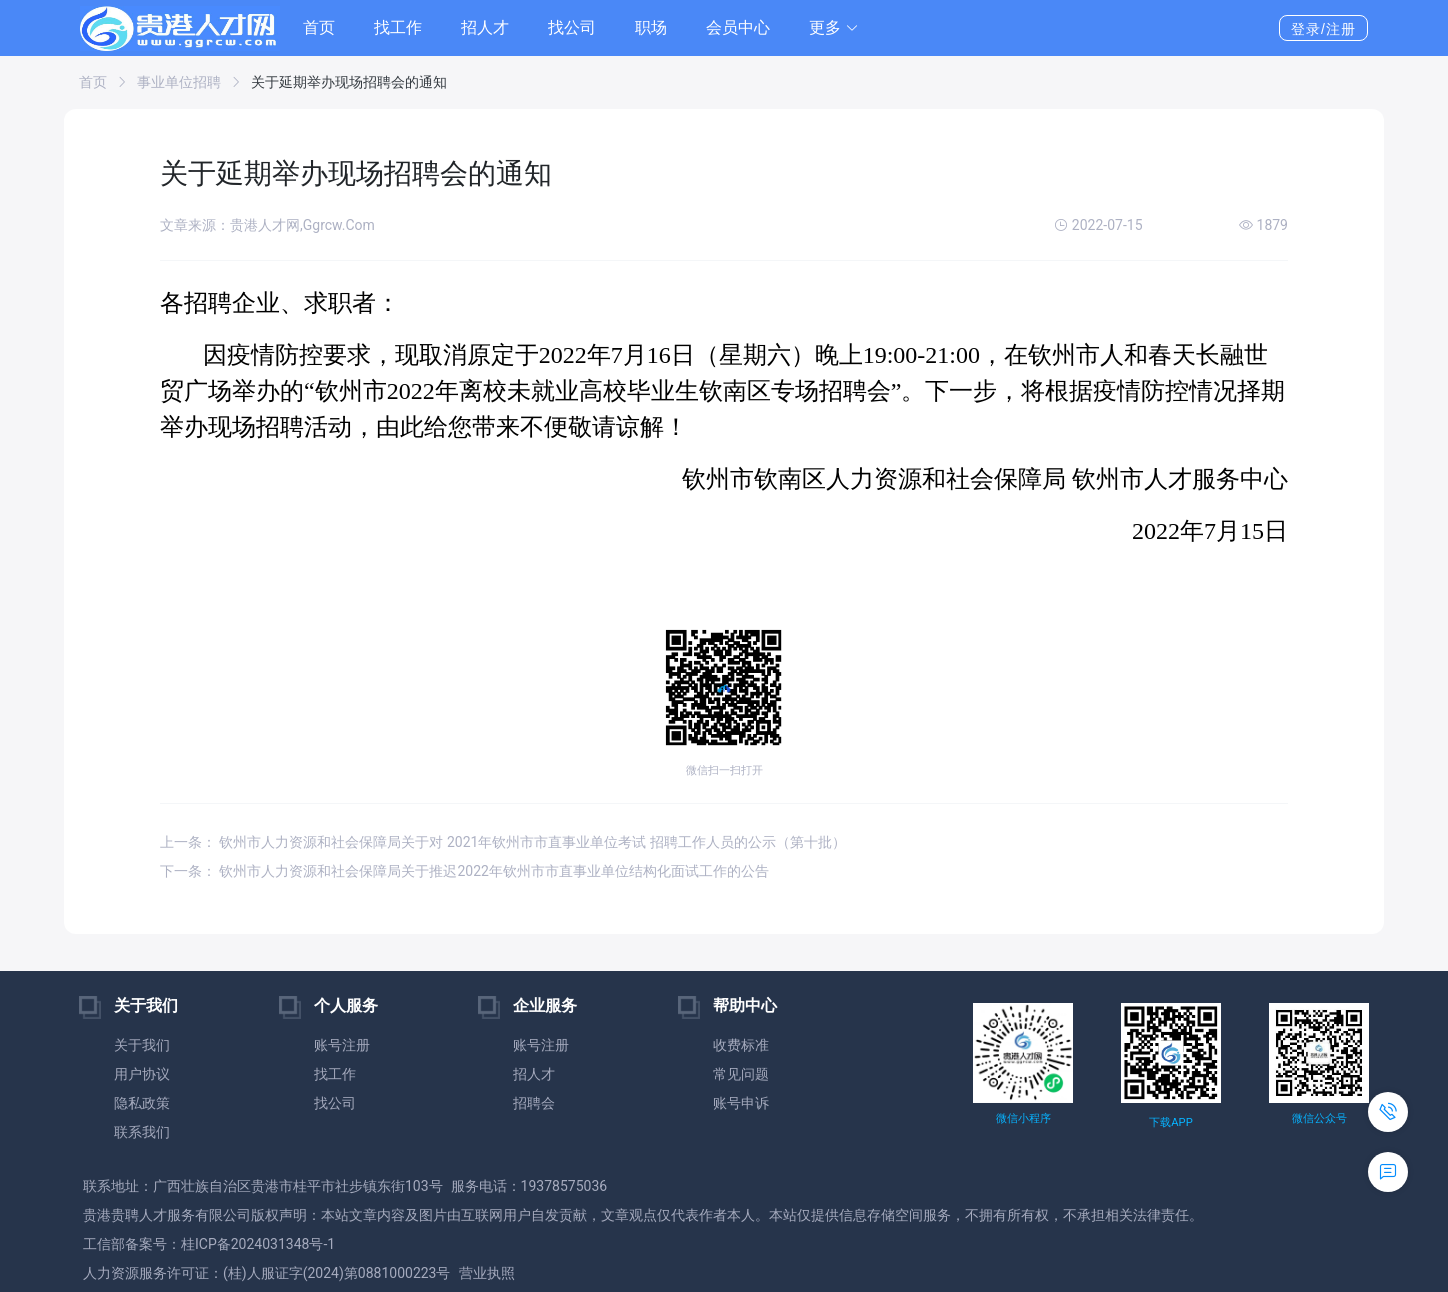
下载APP (1170, 1122)
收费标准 (741, 1045)
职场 (651, 27)
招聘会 (534, 1103)
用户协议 (142, 1074)
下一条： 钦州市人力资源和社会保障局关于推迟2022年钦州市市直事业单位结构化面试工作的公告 (464, 871)
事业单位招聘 (179, 82)
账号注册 (342, 1045)
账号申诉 (741, 1103)
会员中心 (738, 27)
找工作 (398, 27)
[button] (834, 28)
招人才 (485, 27)
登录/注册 (1323, 29)
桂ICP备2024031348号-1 (258, 1244)
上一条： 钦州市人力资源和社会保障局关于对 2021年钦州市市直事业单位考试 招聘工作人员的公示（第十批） (503, 842)
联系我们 (142, 1132)
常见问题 (741, 1074)
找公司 (572, 27)
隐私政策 (142, 1103)
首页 (319, 27)
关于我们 (142, 1045)
